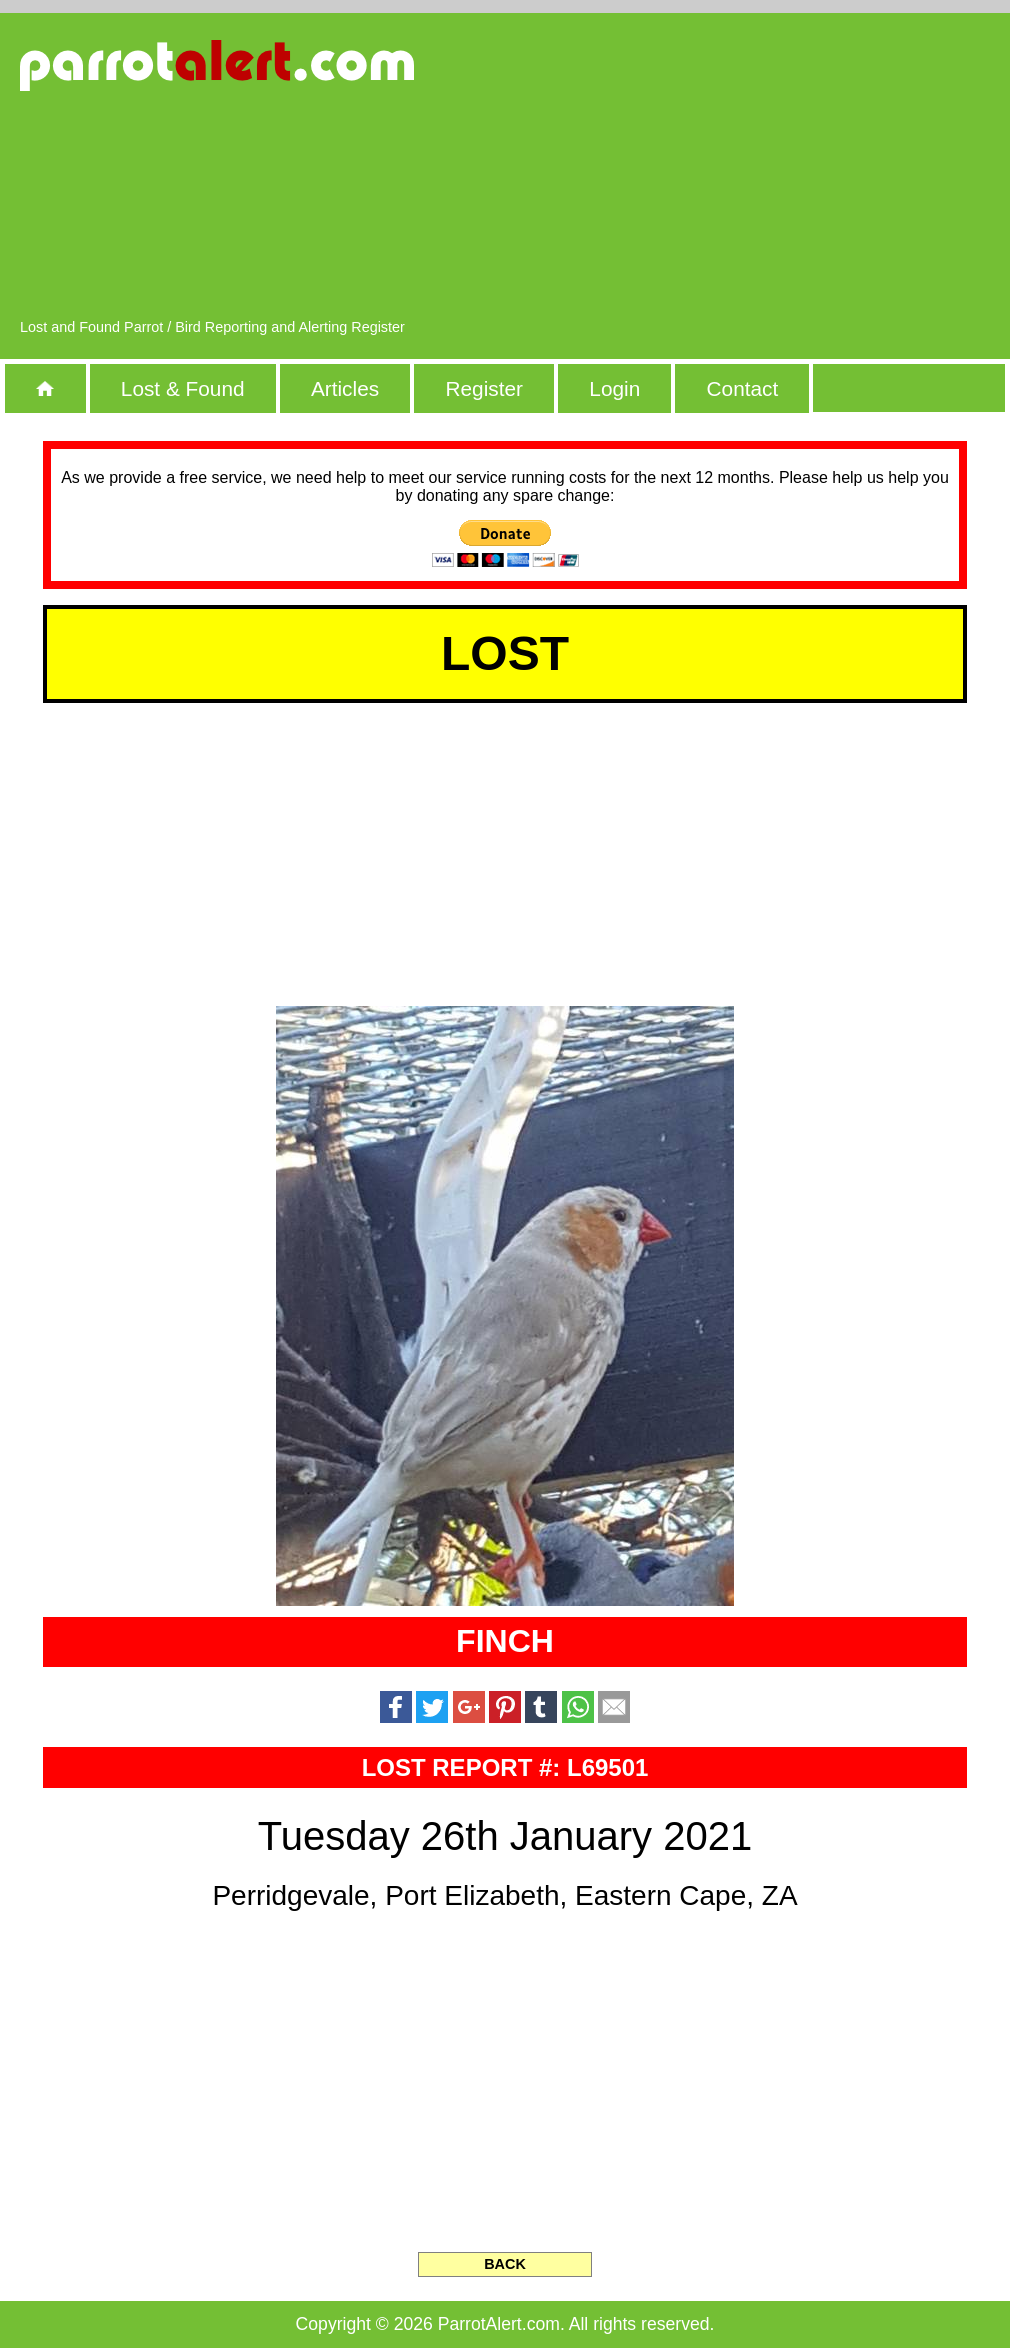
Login (614, 388)
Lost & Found (183, 388)
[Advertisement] (770, 175)
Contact (743, 388)
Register (483, 388)
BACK (505, 2264)
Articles (345, 388)
